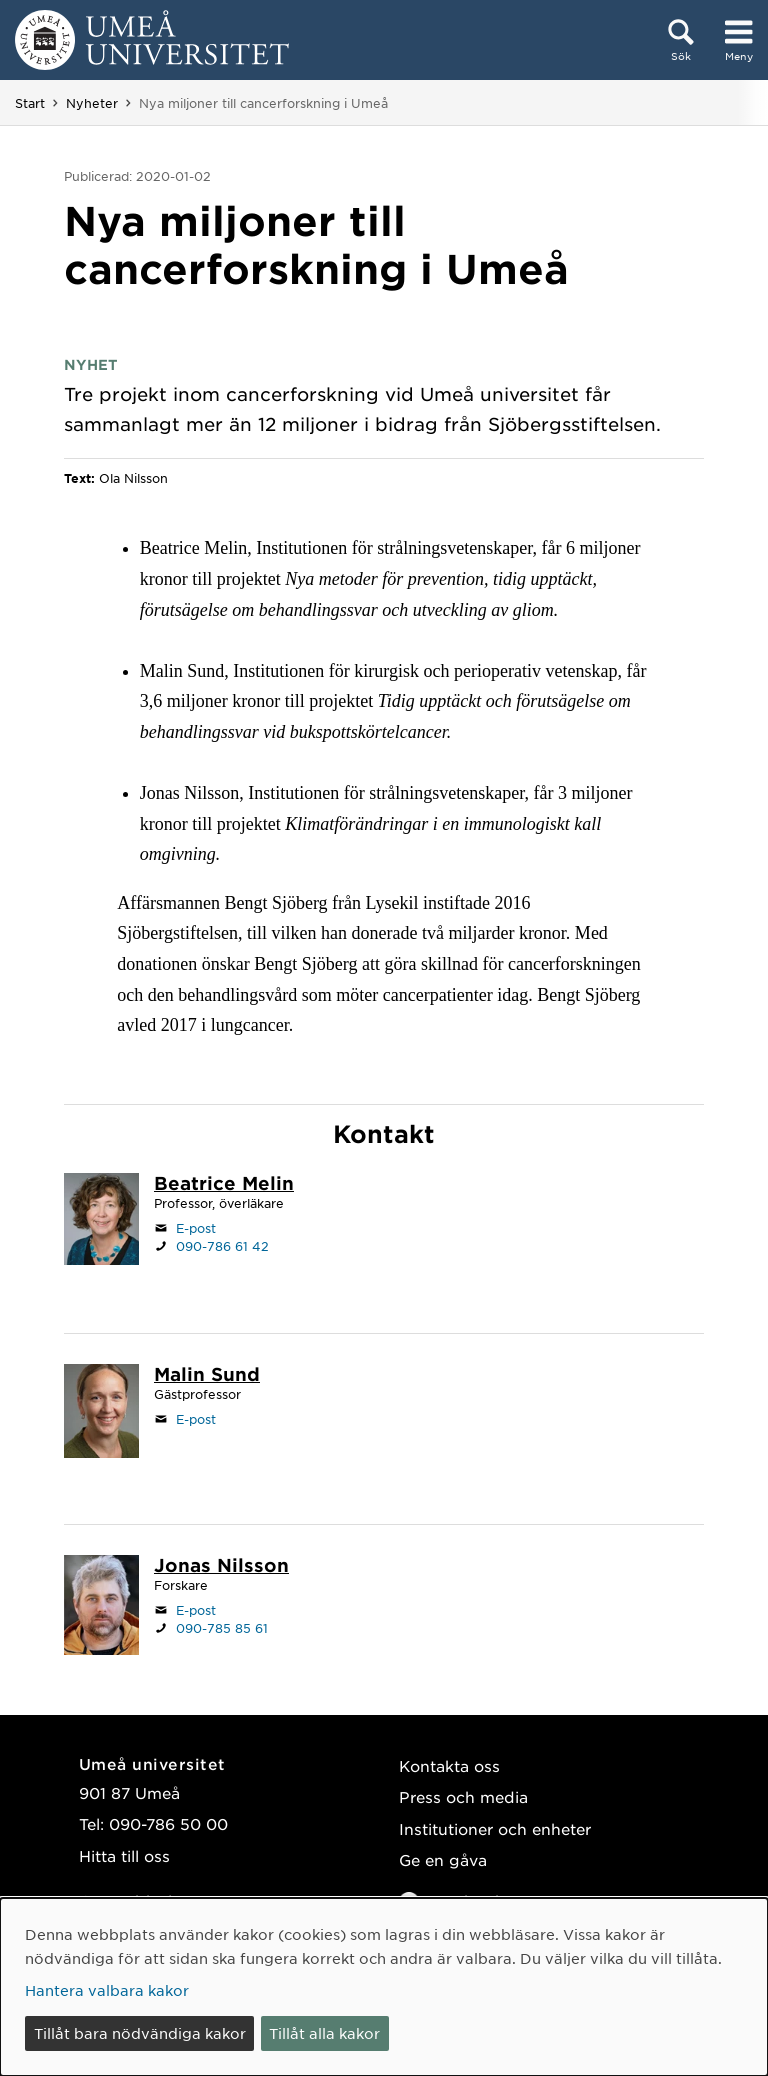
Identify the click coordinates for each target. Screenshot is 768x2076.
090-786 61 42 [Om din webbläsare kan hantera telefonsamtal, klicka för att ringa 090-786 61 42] (222, 1246)
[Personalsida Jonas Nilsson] (221, 1567)
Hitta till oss (124, 1855)
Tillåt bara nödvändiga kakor (140, 2033)
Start (30, 103)
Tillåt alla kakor (324, 2033)
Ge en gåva (443, 1859)
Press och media (463, 1796)
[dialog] (384, 1987)
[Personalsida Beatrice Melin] (224, 1185)
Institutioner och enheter (495, 1828)
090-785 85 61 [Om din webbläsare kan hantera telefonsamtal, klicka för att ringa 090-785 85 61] (222, 1628)
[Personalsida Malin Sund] (207, 1376)
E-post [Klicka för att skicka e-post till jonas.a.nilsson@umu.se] (196, 1610)
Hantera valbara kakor (107, 1990)
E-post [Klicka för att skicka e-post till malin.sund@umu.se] (196, 1419)
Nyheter (92, 103)
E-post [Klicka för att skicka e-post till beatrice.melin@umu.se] (196, 1228)
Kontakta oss (449, 1765)
